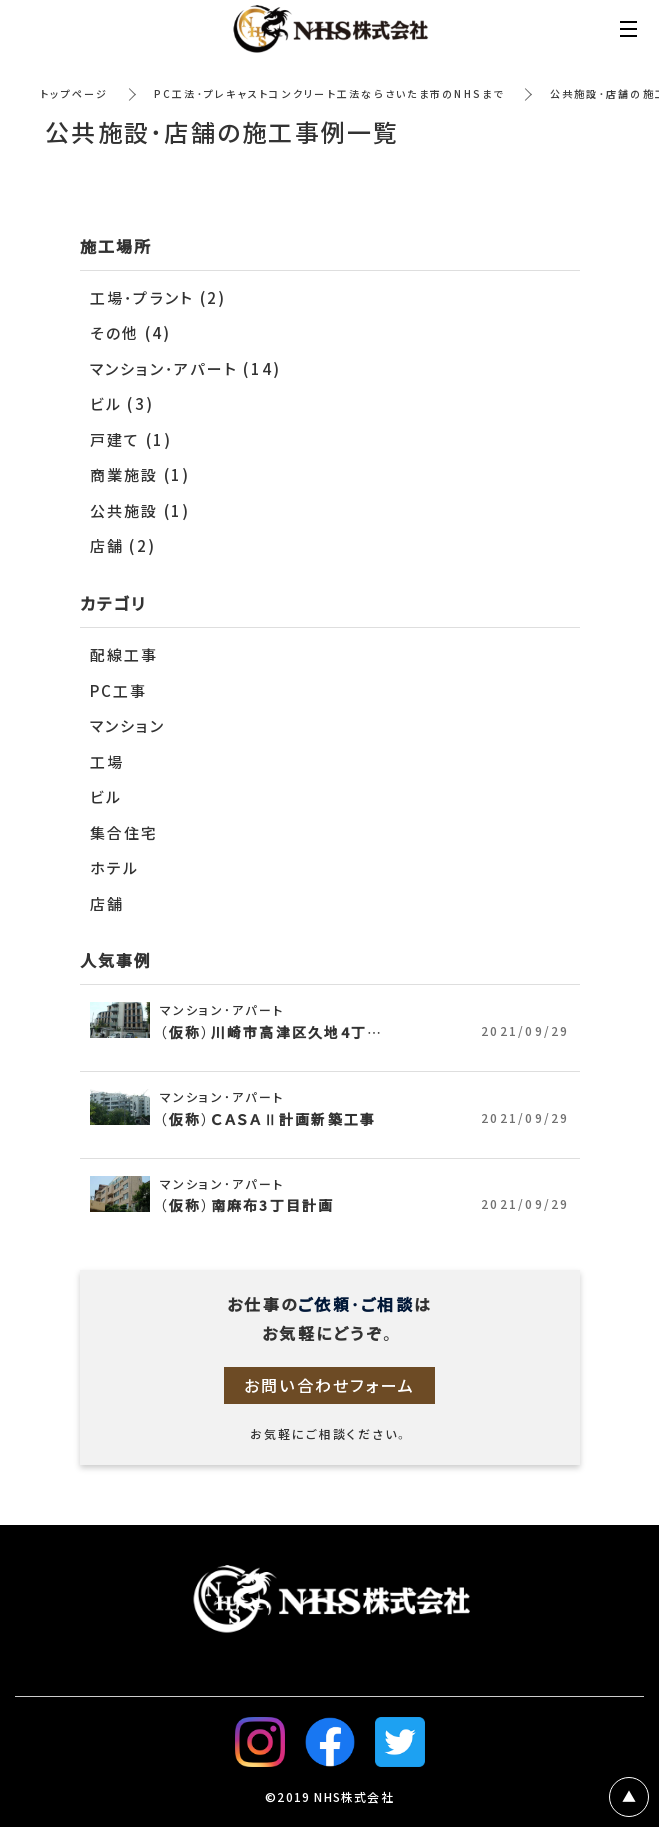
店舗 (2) (123, 546)
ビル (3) (122, 404)
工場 (107, 762)
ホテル (115, 868)
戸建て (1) (131, 440)
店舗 (107, 904)
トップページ (74, 93)
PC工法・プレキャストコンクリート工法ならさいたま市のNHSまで (329, 93)
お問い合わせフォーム (330, 1385)
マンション (127, 726)
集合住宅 (124, 833)
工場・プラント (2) (158, 298)
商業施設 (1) (140, 475)
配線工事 (124, 655)
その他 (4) (131, 333)
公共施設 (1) (140, 511)
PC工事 (119, 691)
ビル (106, 797)
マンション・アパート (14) (186, 369)
